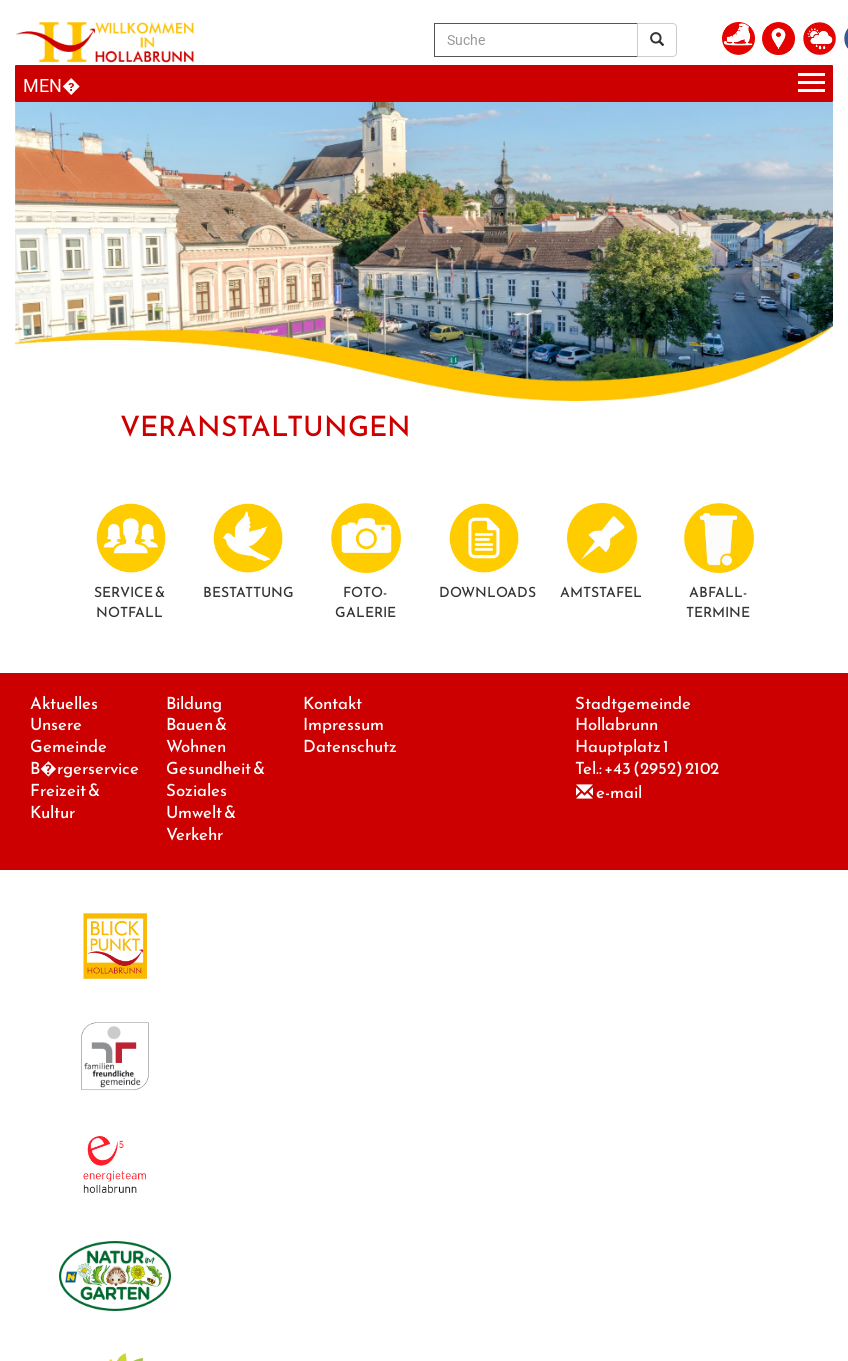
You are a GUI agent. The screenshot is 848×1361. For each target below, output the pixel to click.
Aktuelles (64, 703)
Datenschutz (350, 746)
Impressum (343, 724)
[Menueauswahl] (424, 83)
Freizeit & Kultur (65, 801)
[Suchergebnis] (657, 40)
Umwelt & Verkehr (201, 823)
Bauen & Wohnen (196, 735)
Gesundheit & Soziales (215, 779)
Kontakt (332, 703)
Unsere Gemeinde (68, 735)
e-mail (619, 792)
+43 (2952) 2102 (661, 768)
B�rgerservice (84, 768)
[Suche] (536, 40)
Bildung (194, 703)
